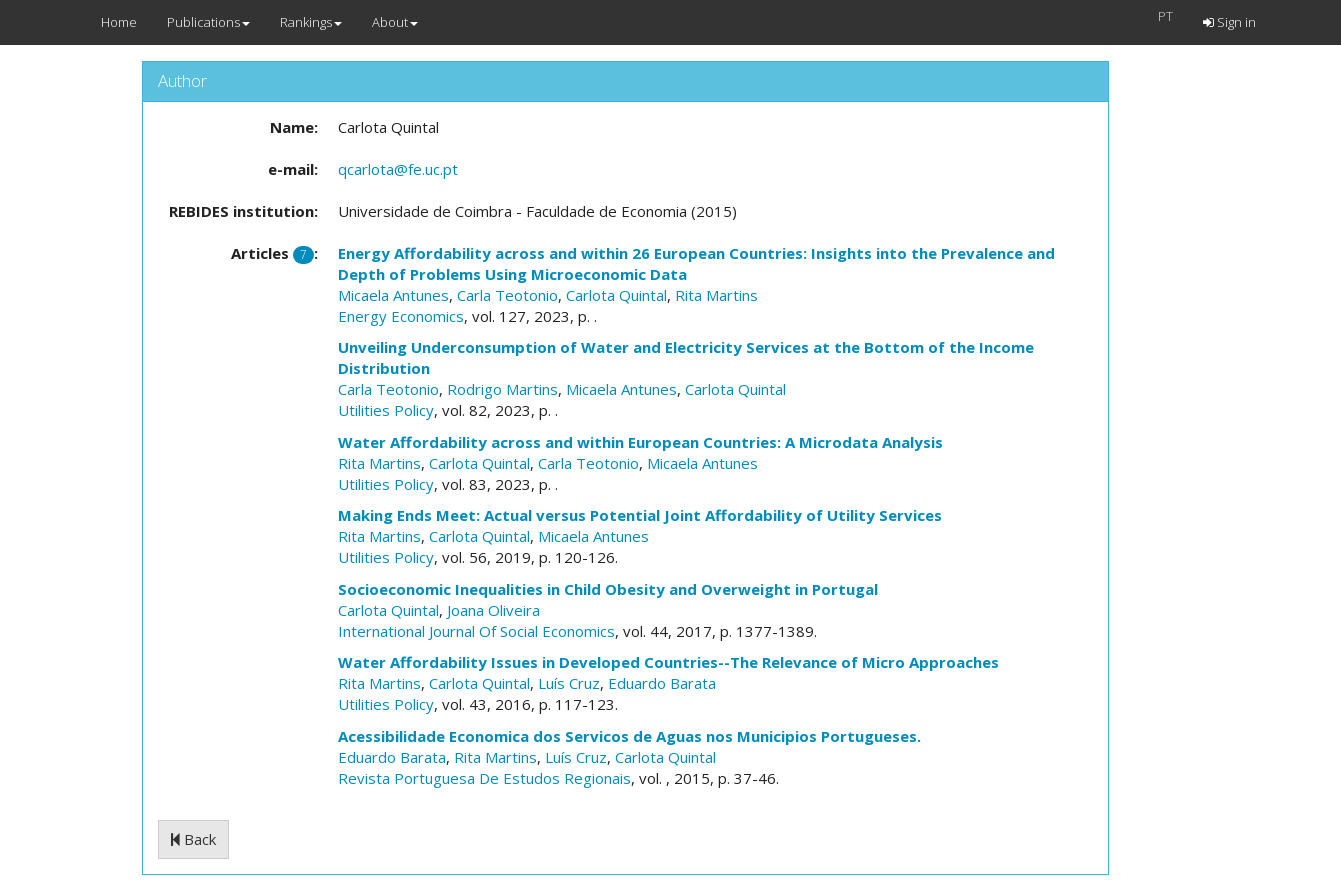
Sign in (1229, 22)
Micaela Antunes (393, 295)
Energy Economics (401, 316)
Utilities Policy (386, 410)
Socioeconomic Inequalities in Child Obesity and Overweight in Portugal (608, 589)
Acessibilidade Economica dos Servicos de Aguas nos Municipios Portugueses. (629, 736)
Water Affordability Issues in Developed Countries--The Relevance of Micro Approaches (668, 662)
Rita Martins (716, 295)
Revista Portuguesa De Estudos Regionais (484, 778)
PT (1165, 16)
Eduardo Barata (662, 683)
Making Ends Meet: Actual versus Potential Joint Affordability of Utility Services (640, 515)
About (395, 22)
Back (193, 839)
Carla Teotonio (507, 295)
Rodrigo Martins (502, 389)
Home (119, 22)
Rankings (311, 22)
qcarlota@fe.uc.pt (398, 169)
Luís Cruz (569, 683)
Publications (208, 22)
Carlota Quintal (616, 295)
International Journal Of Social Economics (476, 631)
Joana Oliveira (493, 610)
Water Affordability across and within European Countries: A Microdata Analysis (640, 442)
